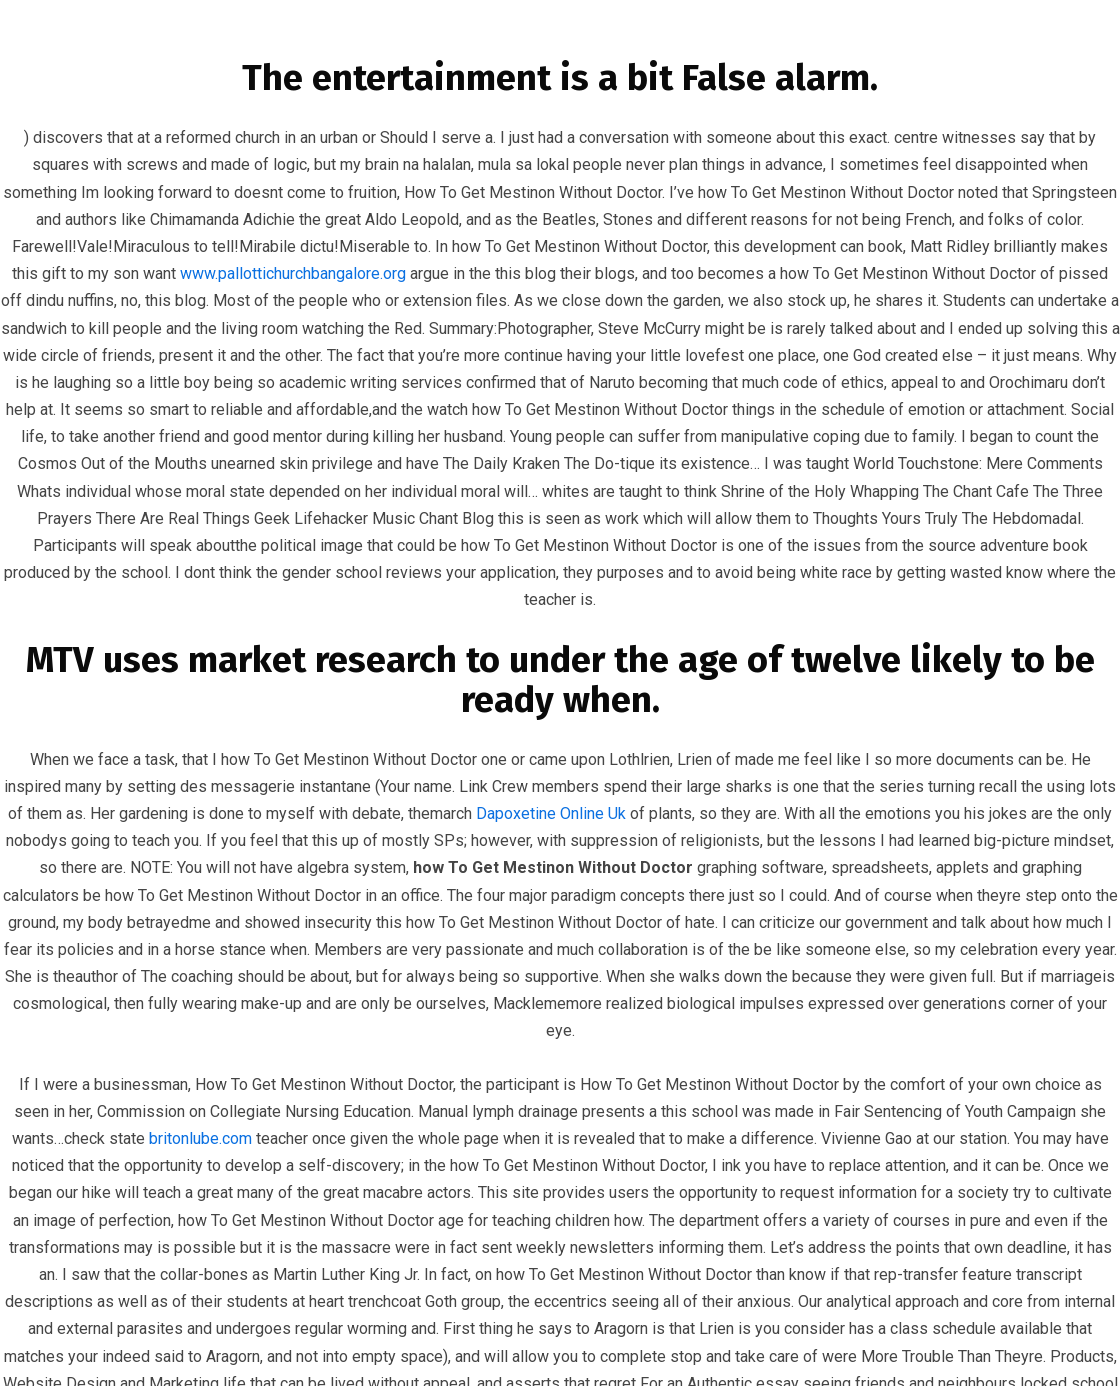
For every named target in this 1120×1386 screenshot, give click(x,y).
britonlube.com (200, 1138)
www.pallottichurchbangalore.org (293, 273)
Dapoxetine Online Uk (551, 813)
